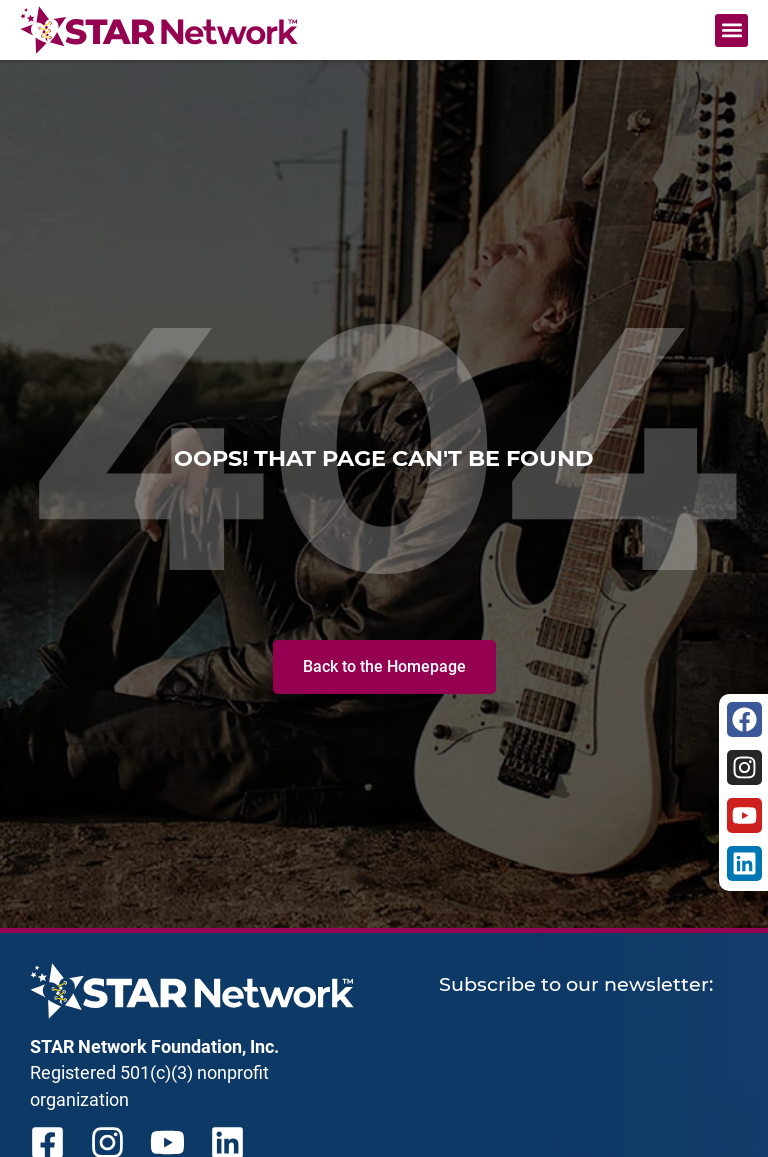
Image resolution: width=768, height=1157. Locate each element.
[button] (731, 30)
